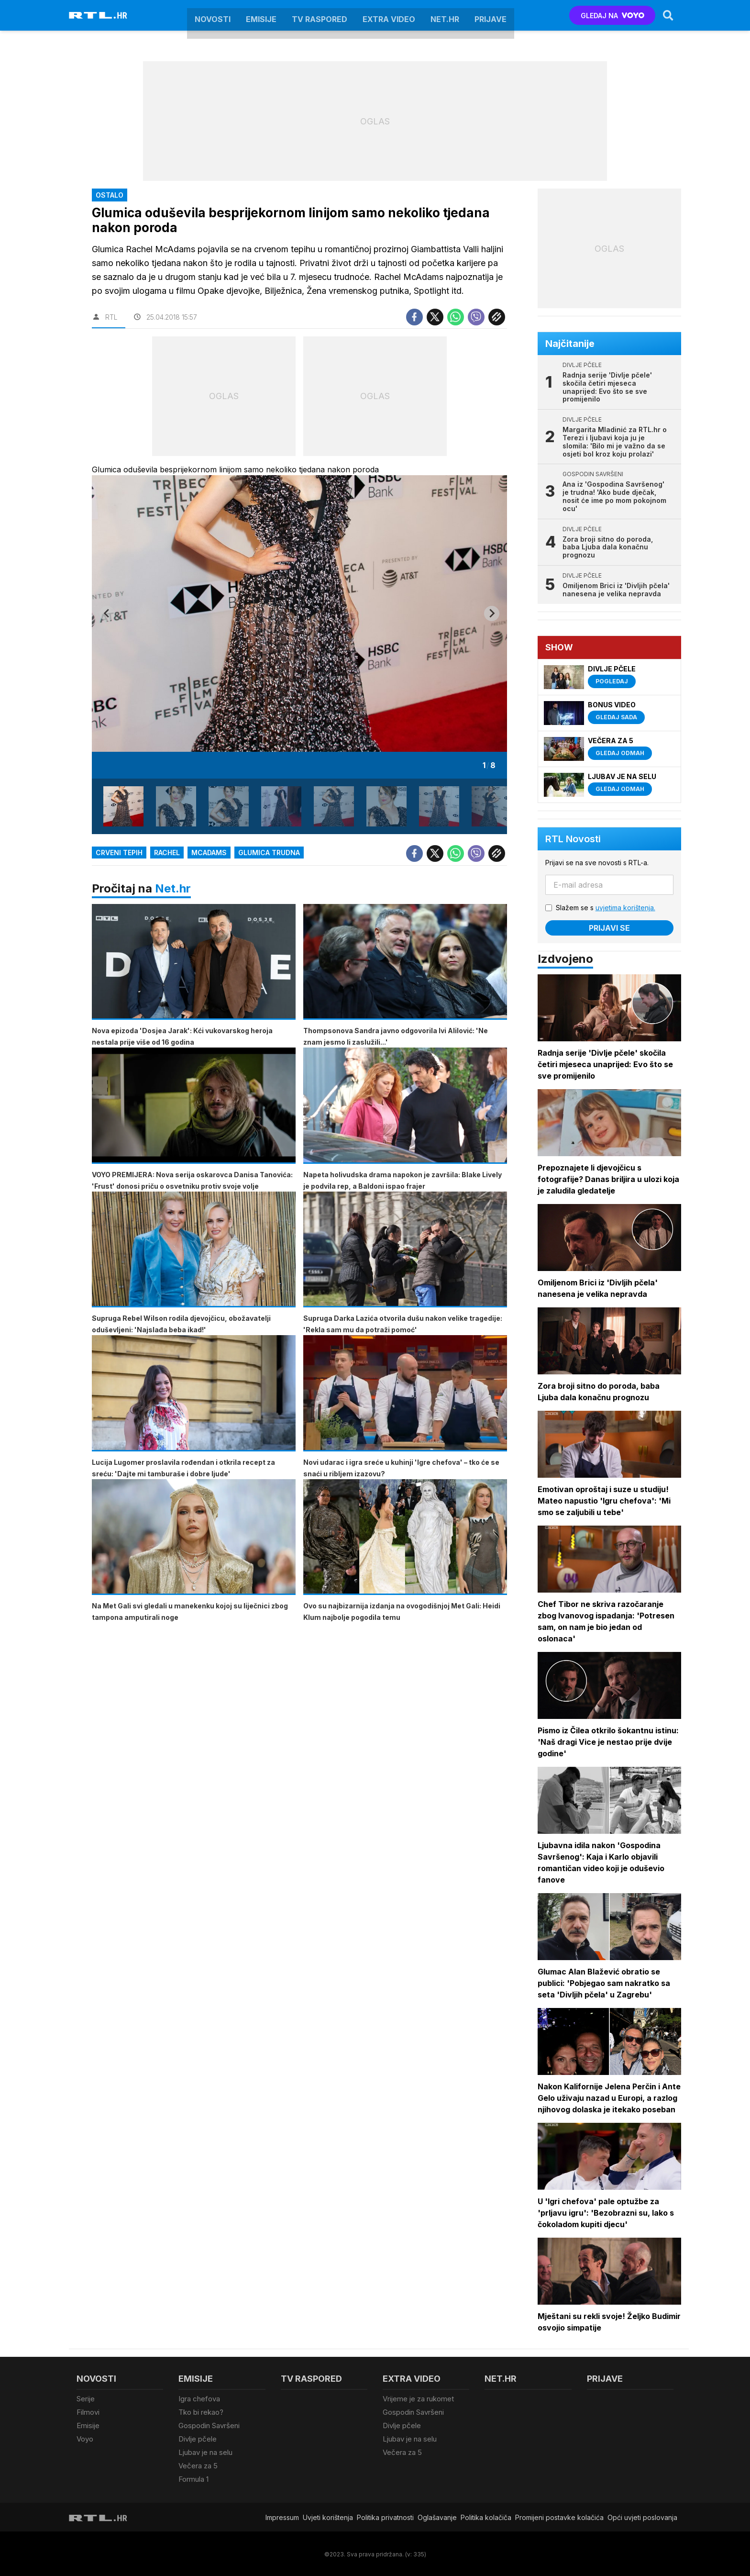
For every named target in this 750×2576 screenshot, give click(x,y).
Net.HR (444, 15)
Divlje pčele (197, 2438)
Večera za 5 (198, 2464)
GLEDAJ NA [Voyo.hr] (612, 15)
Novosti (213, 15)
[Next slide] (491, 613)
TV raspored (319, 15)
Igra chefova (199, 2398)
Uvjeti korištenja (328, 2515)
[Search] (668, 15)
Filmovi (88, 2412)
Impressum (282, 2515)
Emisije (261, 15)
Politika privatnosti (385, 2515)
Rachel (167, 852)
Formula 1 (193, 2477)
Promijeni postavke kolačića (559, 2515)
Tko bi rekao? (200, 2412)
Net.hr (173, 888)
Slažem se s (605, 907)
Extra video (389, 15)
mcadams (209, 852)
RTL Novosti (573, 839)
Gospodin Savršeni (209, 2425)
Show (559, 647)
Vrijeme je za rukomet (418, 2398)
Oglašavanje (437, 2515)
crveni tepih (119, 852)
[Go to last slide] (107, 613)
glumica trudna (269, 852)
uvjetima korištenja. (625, 907)
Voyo (85, 2438)
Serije (86, 2398)
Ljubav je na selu (205, 2451)
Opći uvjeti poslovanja (642, 2515)
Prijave (490, 15)
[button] (123, 806)
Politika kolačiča (486, 2515)
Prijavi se (609, 928)
